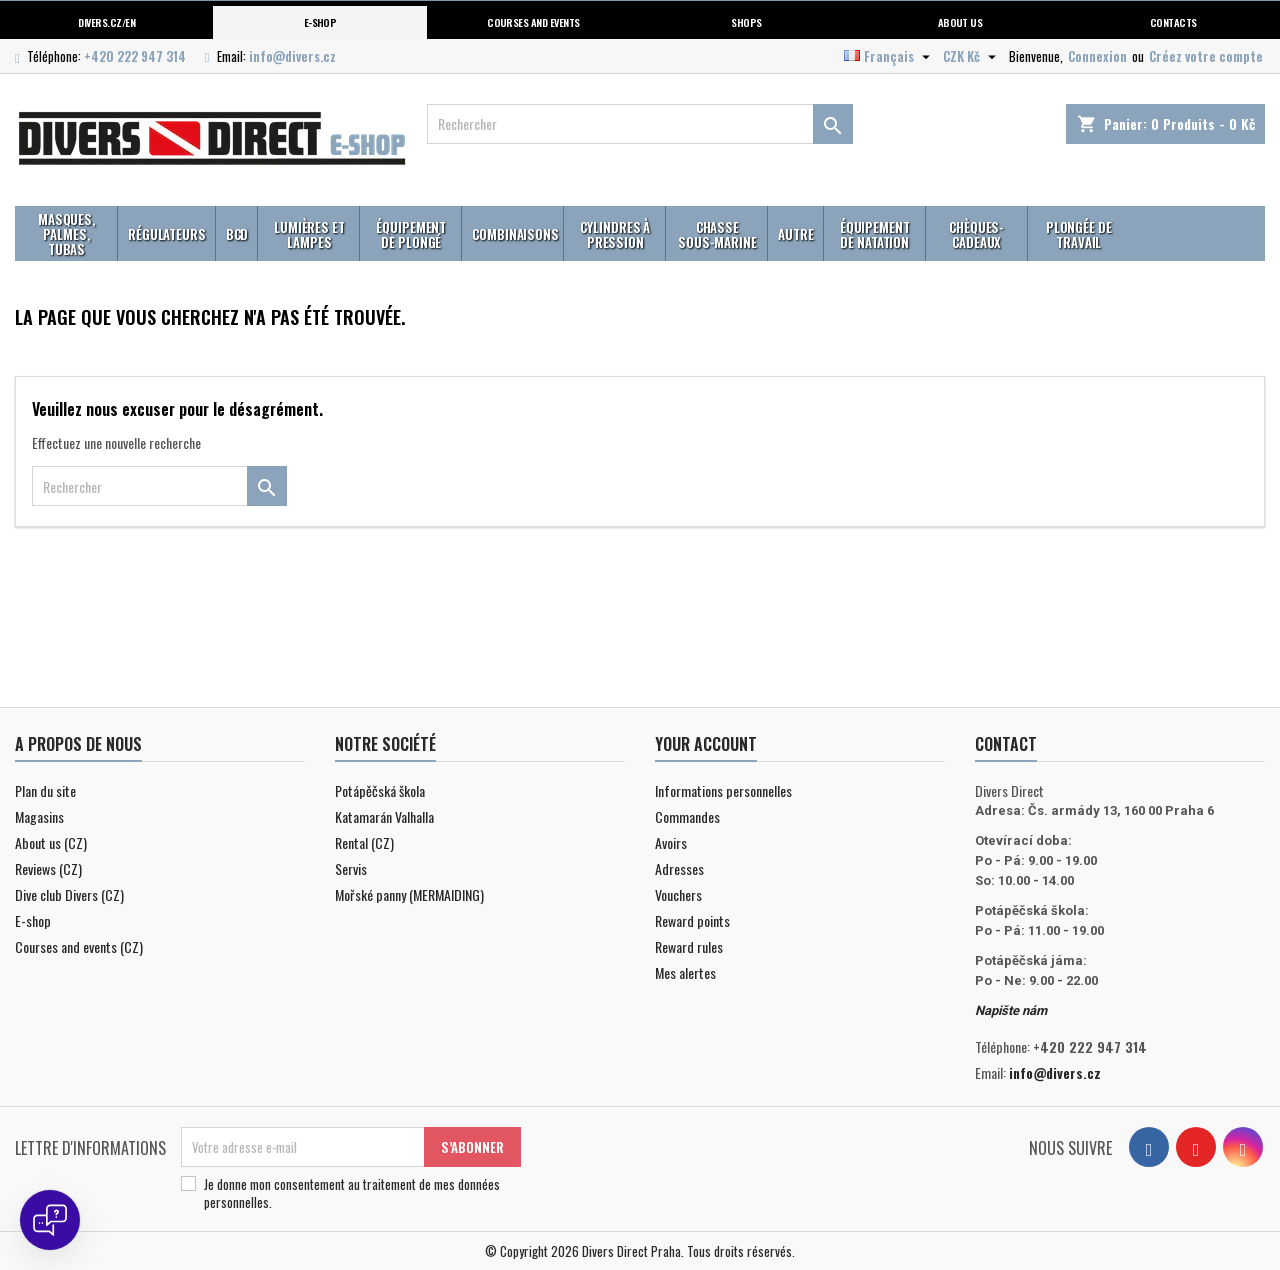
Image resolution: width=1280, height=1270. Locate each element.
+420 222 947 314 (135, 56)
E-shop (320, 22)
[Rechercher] (640, 124)
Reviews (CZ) (48, 868)
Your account (706, 744)
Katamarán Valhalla (384, 816)
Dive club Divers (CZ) (69, 894)
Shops (746, 22)
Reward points (692, 920)
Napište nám (1011, 1010)
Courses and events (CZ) (79, 946)
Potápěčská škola (380, 790)
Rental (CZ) (364, 842)
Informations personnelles (723, 790)
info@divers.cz (292, 56)
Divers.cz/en (106, 22)
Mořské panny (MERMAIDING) (409, 894)
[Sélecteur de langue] (889, 56)
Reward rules (689, 946)
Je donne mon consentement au (352, 1193)
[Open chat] (50, 1220)
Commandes (687, 816)
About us (960, 22)
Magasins (39, 816)
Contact (1006, 744)
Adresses (679, 868)
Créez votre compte (1206, 56)
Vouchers (678, 894)
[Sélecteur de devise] (972, 56)
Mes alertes (685, 972)
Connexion (1097, 56)
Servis (351, 868)
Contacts (1173, 22)
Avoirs (671, 842)
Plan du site (45, 790)
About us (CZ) (51, 842)
